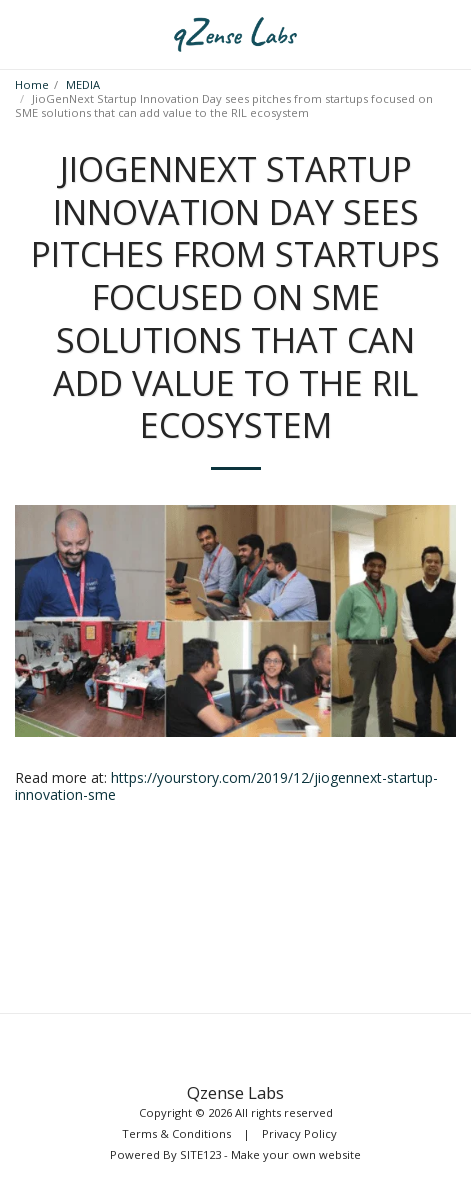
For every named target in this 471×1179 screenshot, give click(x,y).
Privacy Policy (299, 1133)
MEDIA (83, 84)
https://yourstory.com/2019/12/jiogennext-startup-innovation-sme (226, 786)
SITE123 (200, 1154)
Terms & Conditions (176, 1133)
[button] (22, 33)
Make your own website (296, 1154)
